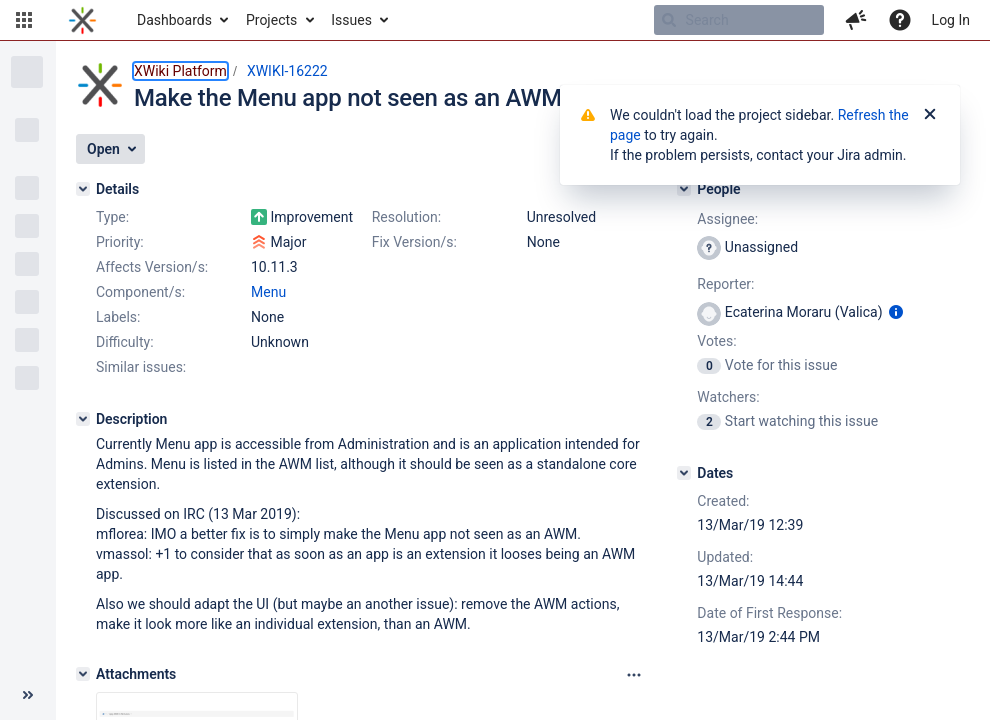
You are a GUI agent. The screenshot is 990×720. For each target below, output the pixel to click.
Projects (271, 20)
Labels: (118, 317)
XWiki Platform (180, 71)
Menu (268, 292)
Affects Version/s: (152, 267)
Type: (112, 217)
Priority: (120, 242)
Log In (951, 20)
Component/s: (140, 292)
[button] (24, 20)
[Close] (930, 115)
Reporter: (725, 284)
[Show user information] (896, 312)
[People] (684, 189)
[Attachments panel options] (634, 675)
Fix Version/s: (414, 242)
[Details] (83, 189)
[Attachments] (83, 674)
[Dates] (684, 473)
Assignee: (727, 219)
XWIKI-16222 (287, 71)
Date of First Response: (769, 613)
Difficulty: (125, 342)
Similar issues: (141, 367)
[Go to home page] (82, 20)
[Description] (83, 419)
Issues (351, 20)
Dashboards (174, 20)
